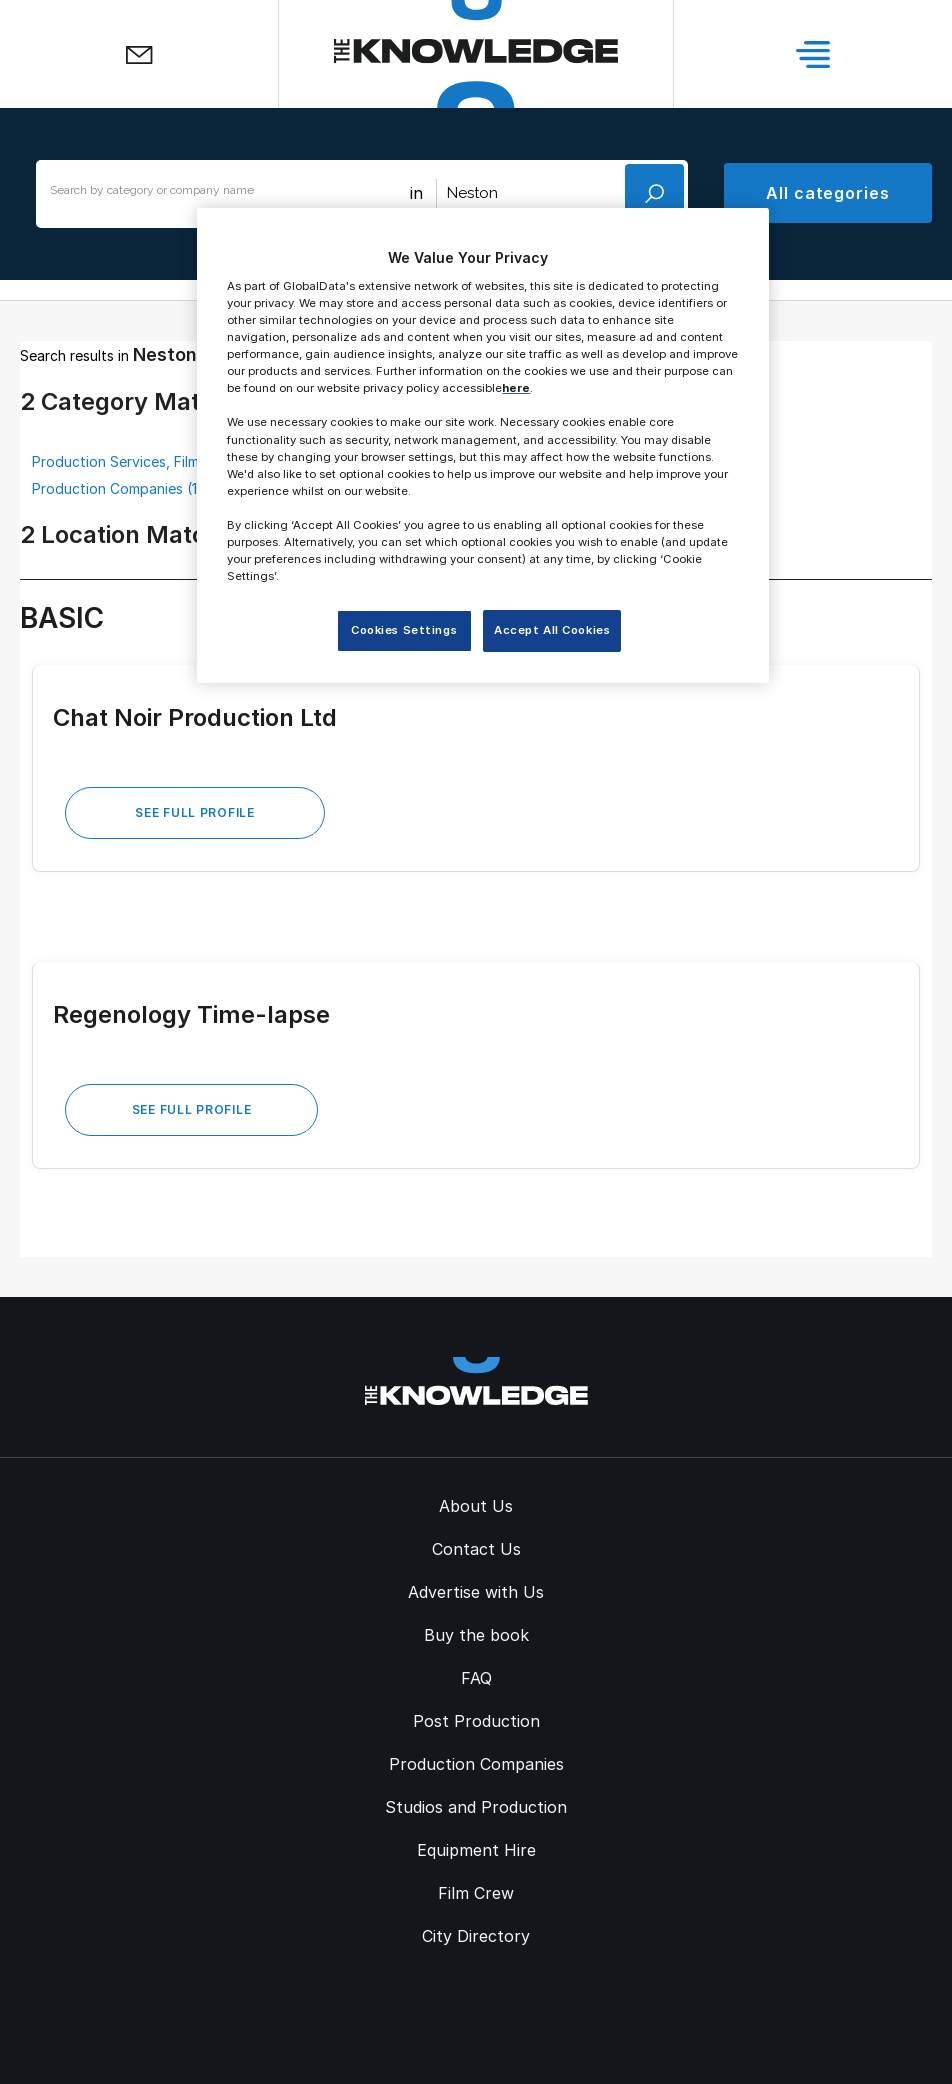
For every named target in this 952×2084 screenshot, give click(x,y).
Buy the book (476, 1635)
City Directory (476, 1936)
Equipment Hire (476, 1850)
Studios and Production (476, 1807)
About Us (476, 1506)
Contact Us (476, 1549)
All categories (828, 193)
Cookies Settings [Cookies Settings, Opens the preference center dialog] (404, 630)
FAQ (476, 1678)
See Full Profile (195, 812)
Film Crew (476, 1893)
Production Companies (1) (117, 488)
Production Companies (476, 1764)
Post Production (476, 1721)
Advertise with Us (476, 1592)
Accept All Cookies (552, 630)
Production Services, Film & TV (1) (144, 461)
